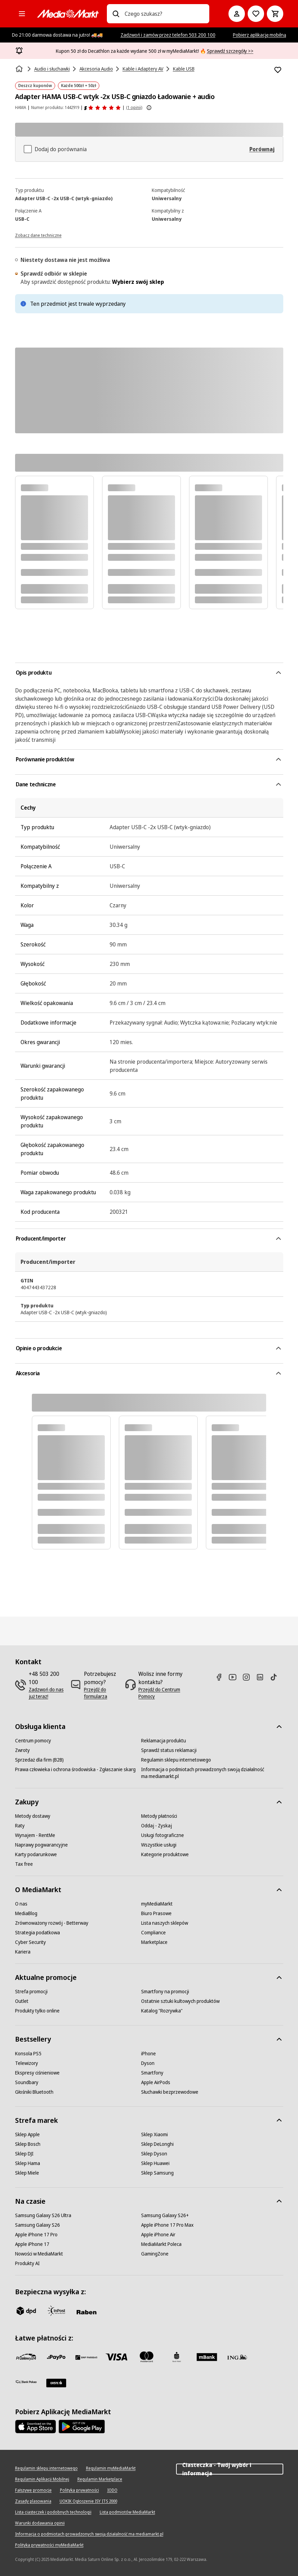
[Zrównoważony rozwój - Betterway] (51, 1923)
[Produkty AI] (27, 2263)
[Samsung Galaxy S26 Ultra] (43, 2215)
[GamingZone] (155, 2253)
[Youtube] (235, 1677)
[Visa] (116, 2356)
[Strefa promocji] (31, 1991)
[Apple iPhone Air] (158, 2234)
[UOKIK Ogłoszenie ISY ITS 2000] (88, 2501)
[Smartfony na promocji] (165, 1991)
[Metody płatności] (159, 1816)
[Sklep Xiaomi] (154, 2134)
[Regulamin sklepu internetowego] (176, 1759)
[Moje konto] (236, 13)
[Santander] (56, 2383)
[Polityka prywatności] (79, 2490)
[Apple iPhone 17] (32, 2244)
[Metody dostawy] (32, 1816)
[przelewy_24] (26, 2356)
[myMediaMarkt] (157, 1903)
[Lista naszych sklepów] (164, 1923)
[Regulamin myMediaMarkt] (111, 2468)
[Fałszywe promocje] (33, 2490)
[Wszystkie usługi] (158, 1844)
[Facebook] (221, 1677)
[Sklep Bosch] (27, 2144)
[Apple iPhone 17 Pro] (36, 2234)
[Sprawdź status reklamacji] (169, 1750)
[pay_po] (56, 2356)
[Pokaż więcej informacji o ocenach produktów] (149, 107)
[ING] (237, 2356)
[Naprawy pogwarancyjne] (41, 1844)
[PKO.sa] (26, 2381)
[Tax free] (24, 1864)
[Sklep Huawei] (155, 2163)
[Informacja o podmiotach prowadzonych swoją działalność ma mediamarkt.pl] (204, 1773)
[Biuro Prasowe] (156, 1913)
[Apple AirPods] (155, 2082)
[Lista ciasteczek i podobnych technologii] (53, 2512)
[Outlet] (21, 2001)
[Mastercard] (147, 2356)
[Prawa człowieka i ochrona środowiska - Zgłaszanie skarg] (75, 1769)
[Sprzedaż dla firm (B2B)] (39, 1759)
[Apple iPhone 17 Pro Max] (167, 2225)
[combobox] (164, 13)
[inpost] (56, 2310)
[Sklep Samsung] (157, 2172)
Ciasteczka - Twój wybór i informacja (229, 2469)
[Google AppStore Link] (82, 2426)
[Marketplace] (154, 1942)
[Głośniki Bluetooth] (34, 2092)
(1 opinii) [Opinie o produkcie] (134, 107)
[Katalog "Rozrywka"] (162, 2010)
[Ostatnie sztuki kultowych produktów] (180, 2001)
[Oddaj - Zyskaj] (156, 1825)
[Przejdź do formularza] (102, 1693)
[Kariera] (22, 1951)
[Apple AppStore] (35, 2426)
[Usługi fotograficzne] (162, 1835)
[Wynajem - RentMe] (35, 1835)
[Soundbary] (26, 2082)
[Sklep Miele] (27, 2172)
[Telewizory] (26, 2063)
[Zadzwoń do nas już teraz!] (47, 1693)
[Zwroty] (22, 1750)
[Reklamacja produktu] (163, 1740)
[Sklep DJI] (24, 2153)
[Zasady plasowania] (33, 2501)
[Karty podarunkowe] (36, 1854)
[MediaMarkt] (68, 14)
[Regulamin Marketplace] (99, 2479)
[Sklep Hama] (27, 2163)
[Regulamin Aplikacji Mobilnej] (42, 2479)
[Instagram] (249, 1677)
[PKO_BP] (177, 2356)
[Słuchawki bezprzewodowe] (169, 2092)
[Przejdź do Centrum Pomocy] (161, 1693)
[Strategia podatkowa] (37, 1932)
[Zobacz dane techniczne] (38, 235)
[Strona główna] (20, 69)
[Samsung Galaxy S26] (37, 2225)
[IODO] (112, 2490)
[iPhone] (148, 2053)
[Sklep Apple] (27, 2134)
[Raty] (20, 1825)
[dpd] (26, 2310)
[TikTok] (276, 1677)
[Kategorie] (22, 13)
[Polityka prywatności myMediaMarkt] (49, 2545)
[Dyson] (147, 2063)
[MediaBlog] (26, 1913)
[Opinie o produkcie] (102, 108)
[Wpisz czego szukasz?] (116, 13)
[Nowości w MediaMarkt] (39, 2253)
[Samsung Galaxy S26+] (165, 2215)
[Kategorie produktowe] (165, 1854)
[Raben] (86, 2312)
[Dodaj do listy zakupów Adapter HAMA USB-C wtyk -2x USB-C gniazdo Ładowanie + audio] (277, 69)
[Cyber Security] (30, 1942)
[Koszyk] (275, 13)
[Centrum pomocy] (33, 1740)
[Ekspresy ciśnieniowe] (37, 2072)
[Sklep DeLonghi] (157, 2144)
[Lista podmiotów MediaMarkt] (127, 2512)
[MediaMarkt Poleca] (161, 2244)
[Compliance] (153, 1932)
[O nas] (21, 1903)
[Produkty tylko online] (37, 2010)
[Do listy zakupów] (256, 13)
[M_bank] (207, 2356)
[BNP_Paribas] (86, 2356)
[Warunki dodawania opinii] (40, 2523)
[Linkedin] (263, 1677)
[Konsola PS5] (28, 2053)
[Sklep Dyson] (154, 2153)
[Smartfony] (152, 2072)
